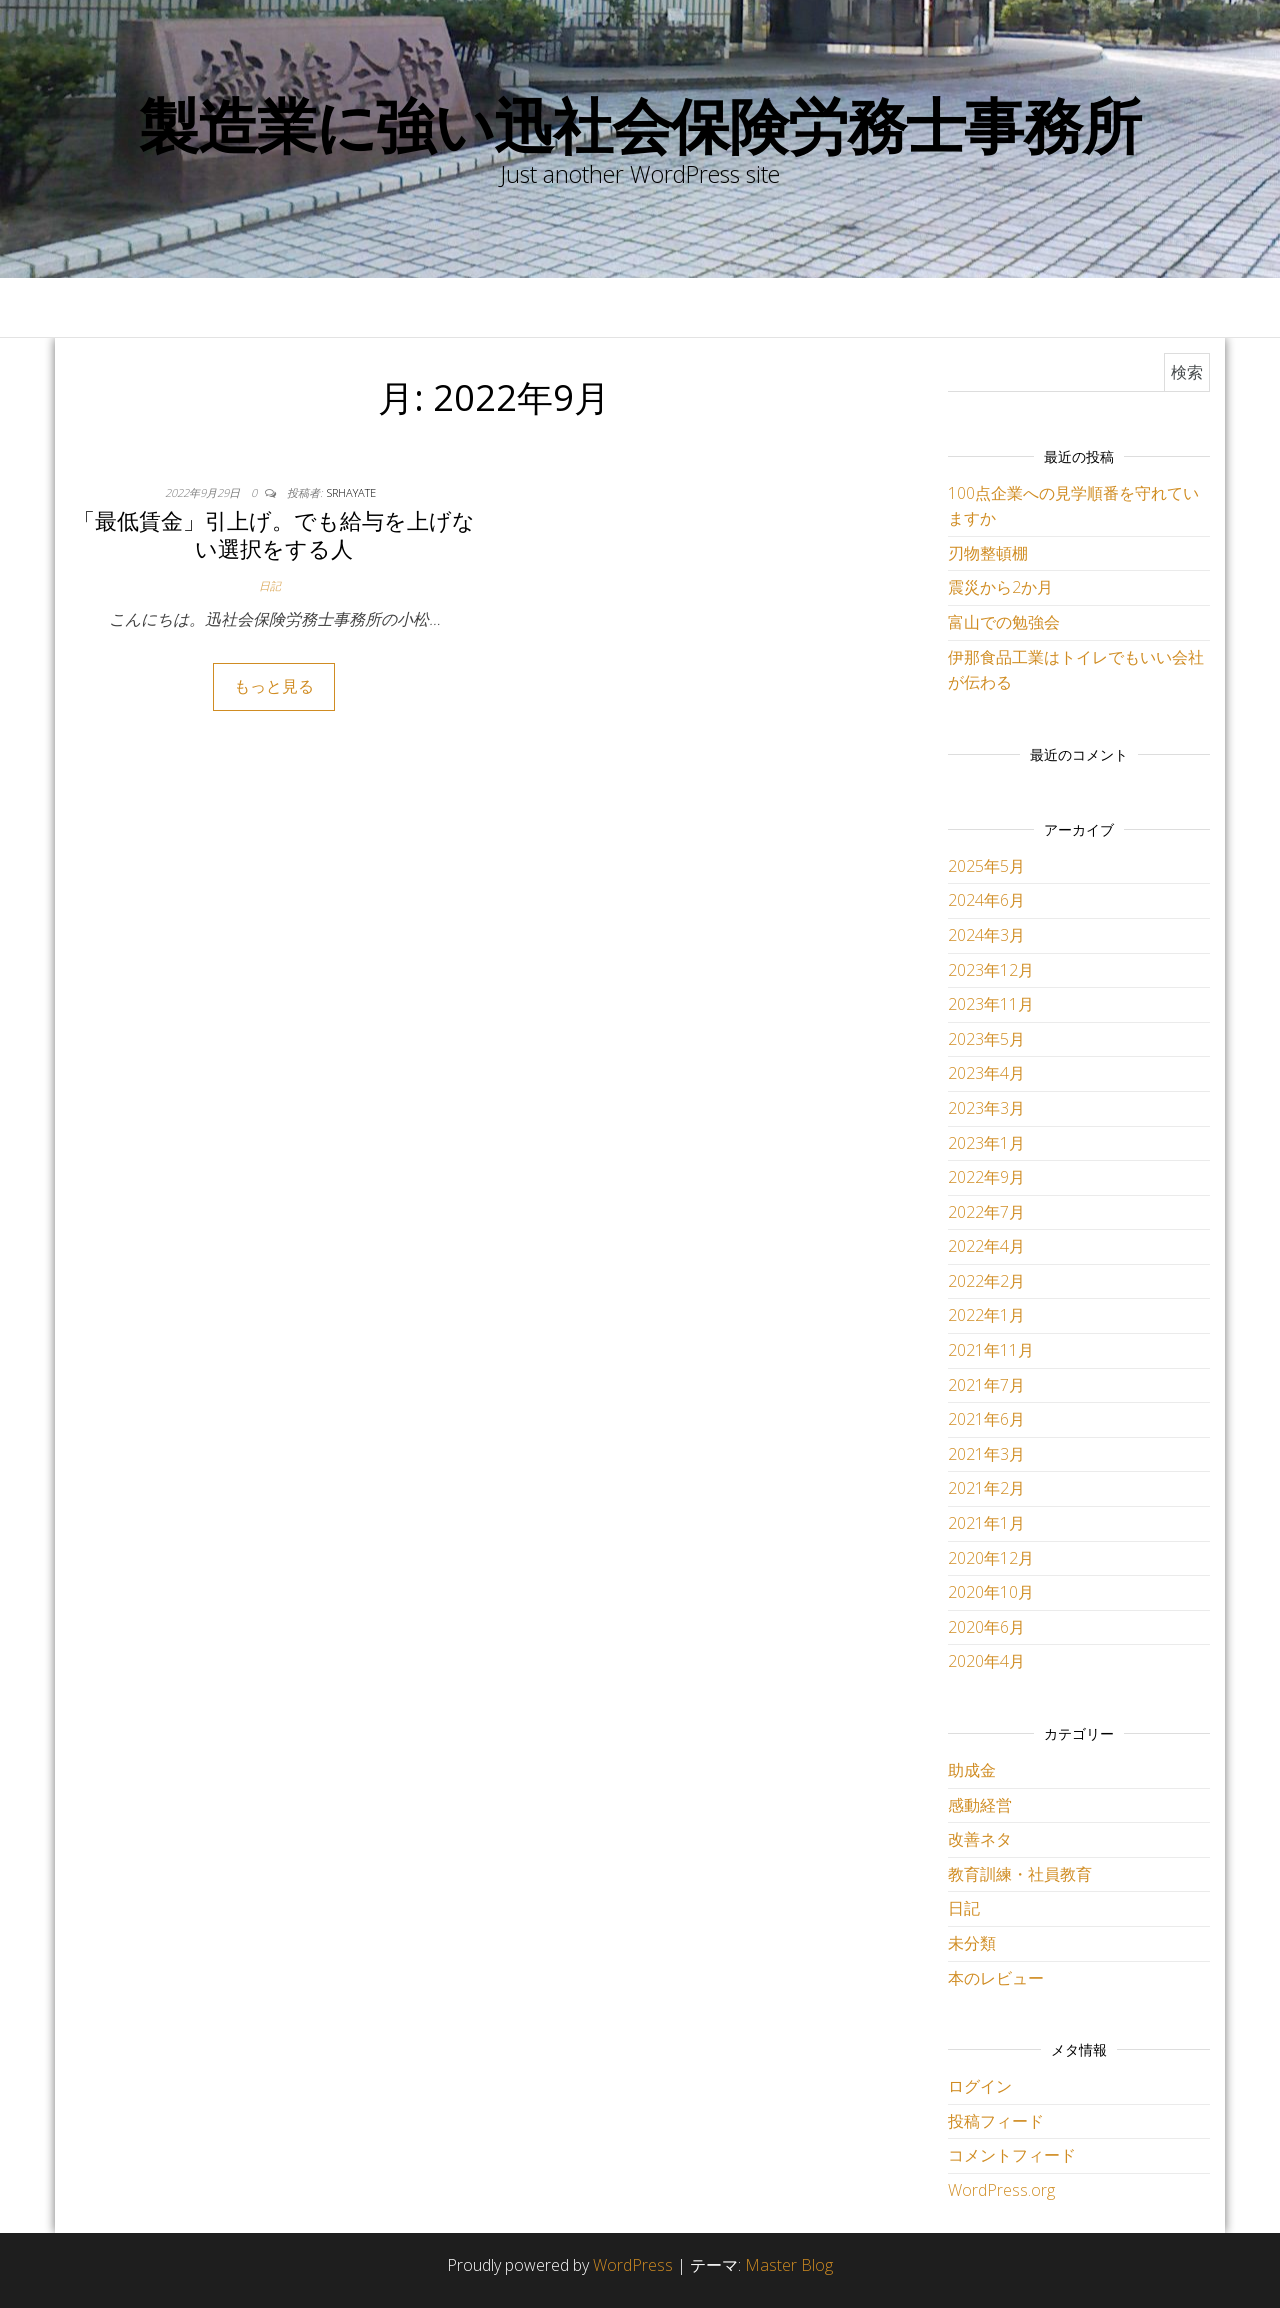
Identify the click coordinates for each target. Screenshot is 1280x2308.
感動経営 (980, 1805)
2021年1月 (986, 1523)
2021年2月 (986, 1488)
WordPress (633, 2265)
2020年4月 (986, 1661)
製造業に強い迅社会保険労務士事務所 (640, 125)
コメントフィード (1012, 2155)
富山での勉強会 (1004, 622)
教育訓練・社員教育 (1020, 1874)
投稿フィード (996, 2121)
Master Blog (789, 2265)
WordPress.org (1001, 2190)
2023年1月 (986, 1143)
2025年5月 (986, 866)
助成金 (972, 1770)
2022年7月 (986, 1212)
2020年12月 (991, 1558)
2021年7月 (986, 1385)
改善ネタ (980, 1839)
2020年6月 (986, 1627)
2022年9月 (986, 1177)
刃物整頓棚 (988, 553)
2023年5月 (986, 1039)
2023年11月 (991, 1004)
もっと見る (274, 686)
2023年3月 (986, 1108)
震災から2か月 (1000, 587)
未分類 (972, 1943)
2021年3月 (986, 1454)
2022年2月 (986, 1281)
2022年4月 (986, 1246)
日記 (270, 585)
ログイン (980, 2086)
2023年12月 (991, 970)
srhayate (351, 492)
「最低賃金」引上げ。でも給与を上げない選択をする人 (274, 534)
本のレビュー (996, 1978)
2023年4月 (986, 1073)
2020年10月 (991, 1592)
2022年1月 (986, 1315)
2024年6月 (986, 900)
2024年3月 (986, 935)
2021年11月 (991, 1350)
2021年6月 (986, 1419)
